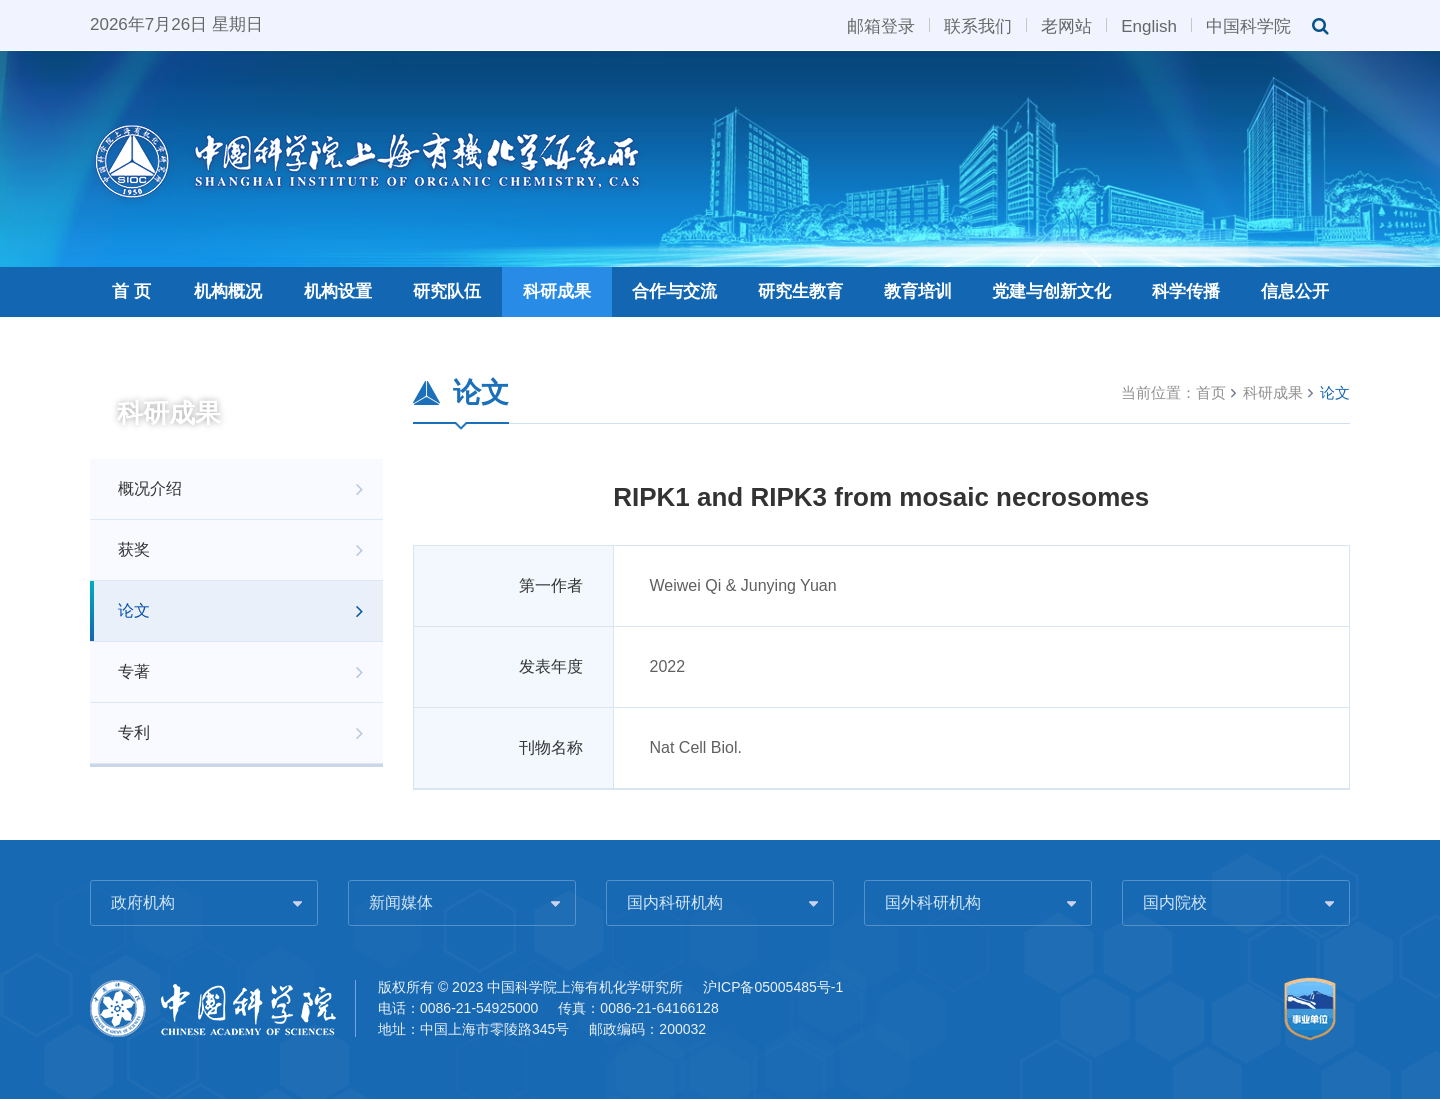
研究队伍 (447, 291)
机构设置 (338, 291)
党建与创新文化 (1051, 291)
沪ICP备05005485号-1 (773, 987)
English (1149, 25)
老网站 (1066, 25)
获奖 (134, 549)
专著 (134, 671)
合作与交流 (674, 291)
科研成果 (557, 291)
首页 (1211, 392)
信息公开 (1295, 291)
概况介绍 (150, 488)
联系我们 (978, 25)
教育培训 (918, 291)
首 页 (131, 291)
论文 (134, 610)
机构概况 (228, 291)
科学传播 (1186, 291)
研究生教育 (800, 291)
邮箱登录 (881, 25)
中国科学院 (1248, 25)
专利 (134, 732)
